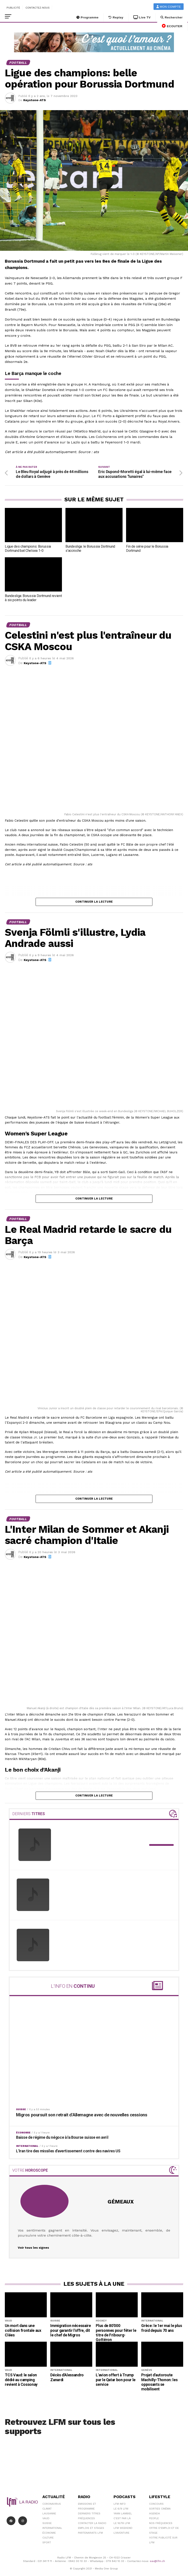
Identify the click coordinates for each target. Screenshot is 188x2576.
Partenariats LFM (90, 2533)
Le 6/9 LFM (121, 2508)
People (154, 2518)
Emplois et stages (91, 2528)
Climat (47, 2508)
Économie (49, 2533)
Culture (48, 2537)
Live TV (142, 17)
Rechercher (172, 17)
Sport (46, 2542)
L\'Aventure (121, 2533)
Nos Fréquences (160, 2523)
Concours (156, 2504)
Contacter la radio (92, 2523)
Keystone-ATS (34, 100)
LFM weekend (123, 2528)
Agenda (154, 2513)
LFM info (120, 2504)
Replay (115, 17)
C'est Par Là (122, 2518)
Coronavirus (51, 2504)
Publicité (13, 7)
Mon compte (168, 6)
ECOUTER (172, 26)
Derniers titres (89, 2513)
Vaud (45, 2518)
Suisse (47, 2523)
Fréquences (86, 2518)
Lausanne (49, 2513)
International (52, 2528)
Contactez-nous (37, 7)
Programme (87, 17)
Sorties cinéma (160, 2508)
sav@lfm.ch (157, 2561)
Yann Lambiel (123, 2513)
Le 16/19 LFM (122, 2523)
